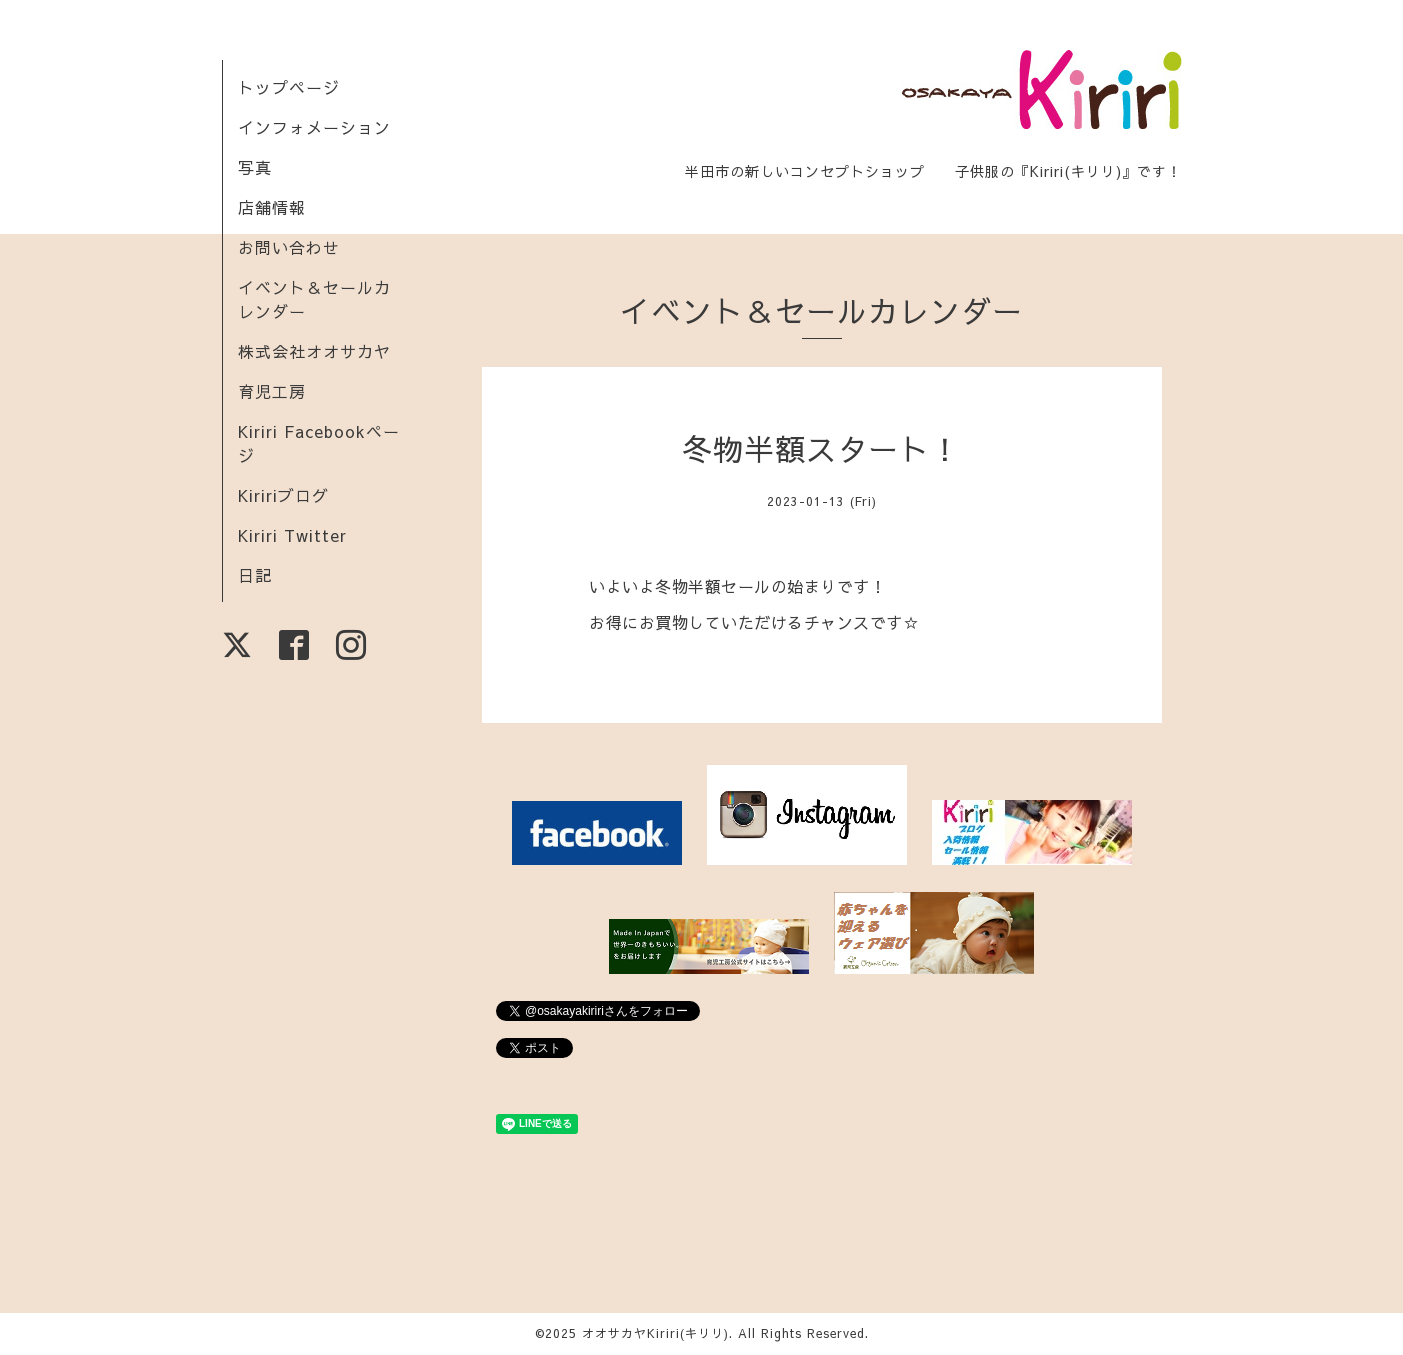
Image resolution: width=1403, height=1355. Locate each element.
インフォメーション (314, 127)
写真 (255, 167)
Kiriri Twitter (292, 535)
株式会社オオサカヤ (314, 351)
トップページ (289, 87)
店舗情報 (272, 207)
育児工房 (272, 391)
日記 (255, 575)
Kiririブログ (283, 495)
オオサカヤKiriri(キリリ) (655, 1333)
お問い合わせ (289, 247)
